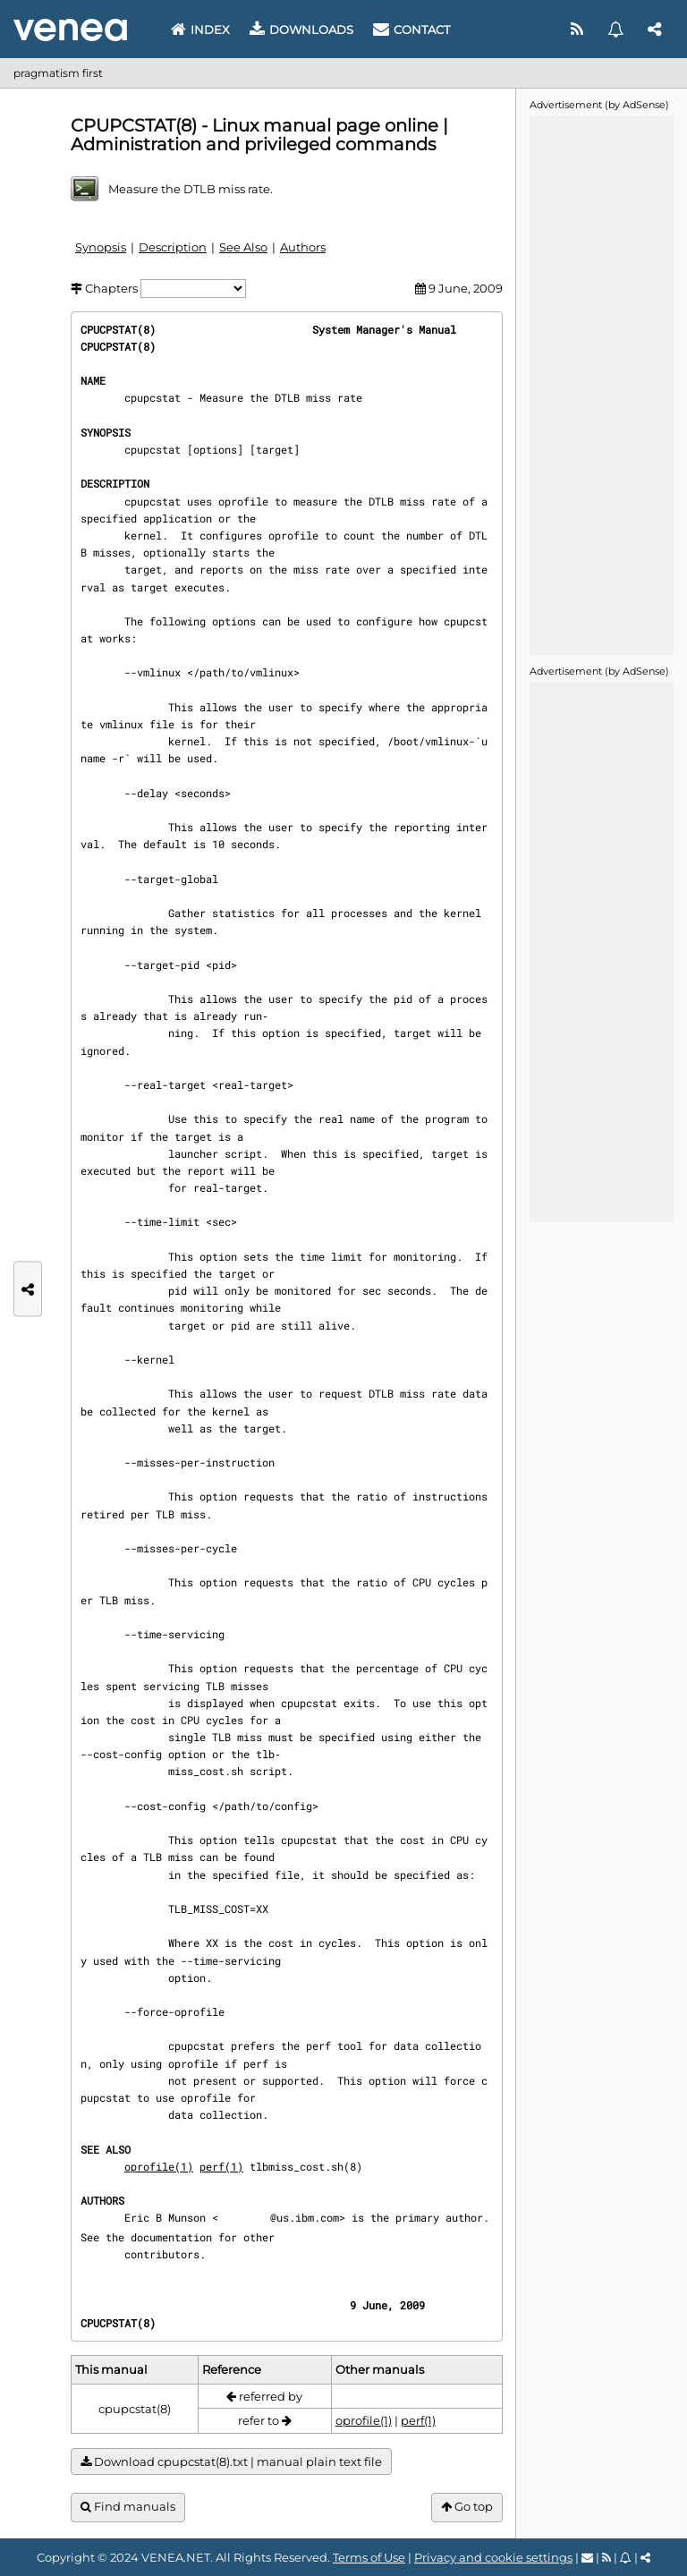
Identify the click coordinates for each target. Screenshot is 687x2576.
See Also (243, 247)
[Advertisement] (601, 383)
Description (173, 247)
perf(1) (221, 2166)
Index (200, 29)
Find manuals (128, 2506)
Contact (411, 29)
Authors (303, 247)
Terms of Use (369, 2557)
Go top (467, 2506)
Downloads (301, 29)
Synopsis (100, 247)
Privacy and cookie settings (493, 2557)
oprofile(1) (158, 2166)
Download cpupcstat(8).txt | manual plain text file (231, 2462)
